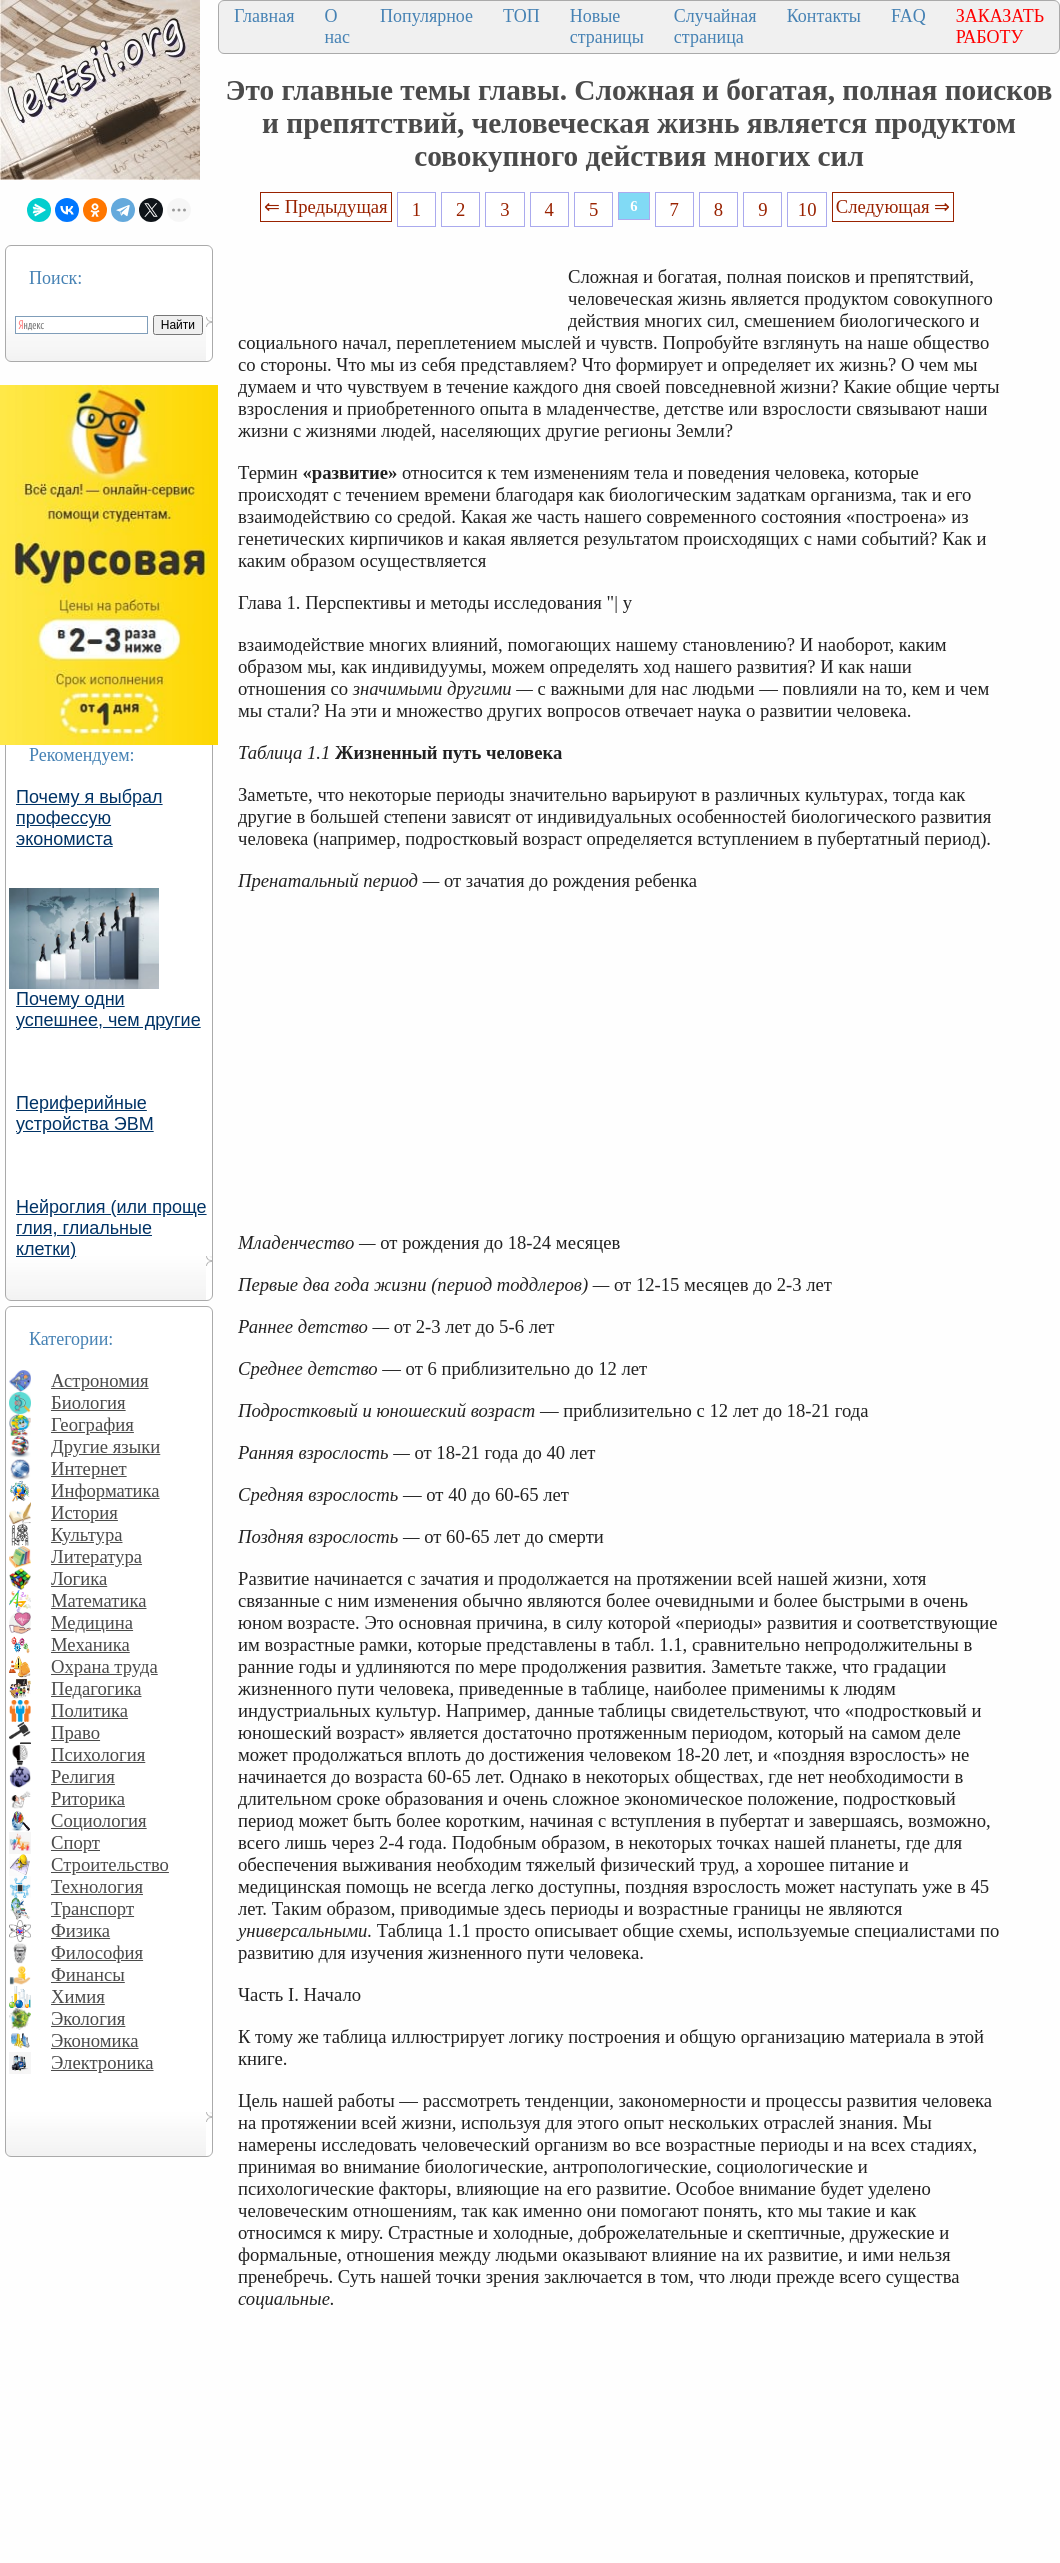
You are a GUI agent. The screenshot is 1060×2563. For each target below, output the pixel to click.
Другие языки (105, 1446)
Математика (99, 1600)
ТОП (521, 16)
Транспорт (92, 1908)
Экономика (95, 2040)
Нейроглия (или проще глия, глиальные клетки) (111, 1228)
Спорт (75, 1842)
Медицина (92, 1622)
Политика (89, 1710)
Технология (97, 1886)
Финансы (88, 1974)
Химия (78, 1996)
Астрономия (100, 1380)
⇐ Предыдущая (326, 206)
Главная (264, 16)
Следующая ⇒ (893, 206)
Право (75, 1732)
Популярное (426, 16)
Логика (79, 1578)
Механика (90, 1644)
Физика (80, 1930)
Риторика (88, 1798)
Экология (88, 2018)
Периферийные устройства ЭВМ (85, 1113)
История (84, 1512)
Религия (83, 1776)
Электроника (102, 2062)
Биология (88, 1402)
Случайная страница (715, 26)
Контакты (824, 16)
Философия (97, 1952)
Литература (96, 1556)
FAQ (908, 16)
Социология (99, 1820)
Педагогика (96, 1688)
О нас (337, 26)
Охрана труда (104, 1666)
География (92, 1424)
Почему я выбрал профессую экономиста (89, 818)
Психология (98, 1754)
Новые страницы (607, 26)
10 (807, 209)
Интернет (89, 1468)
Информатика (105, 1490)
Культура (87, 1534)
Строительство (110, 1864)
